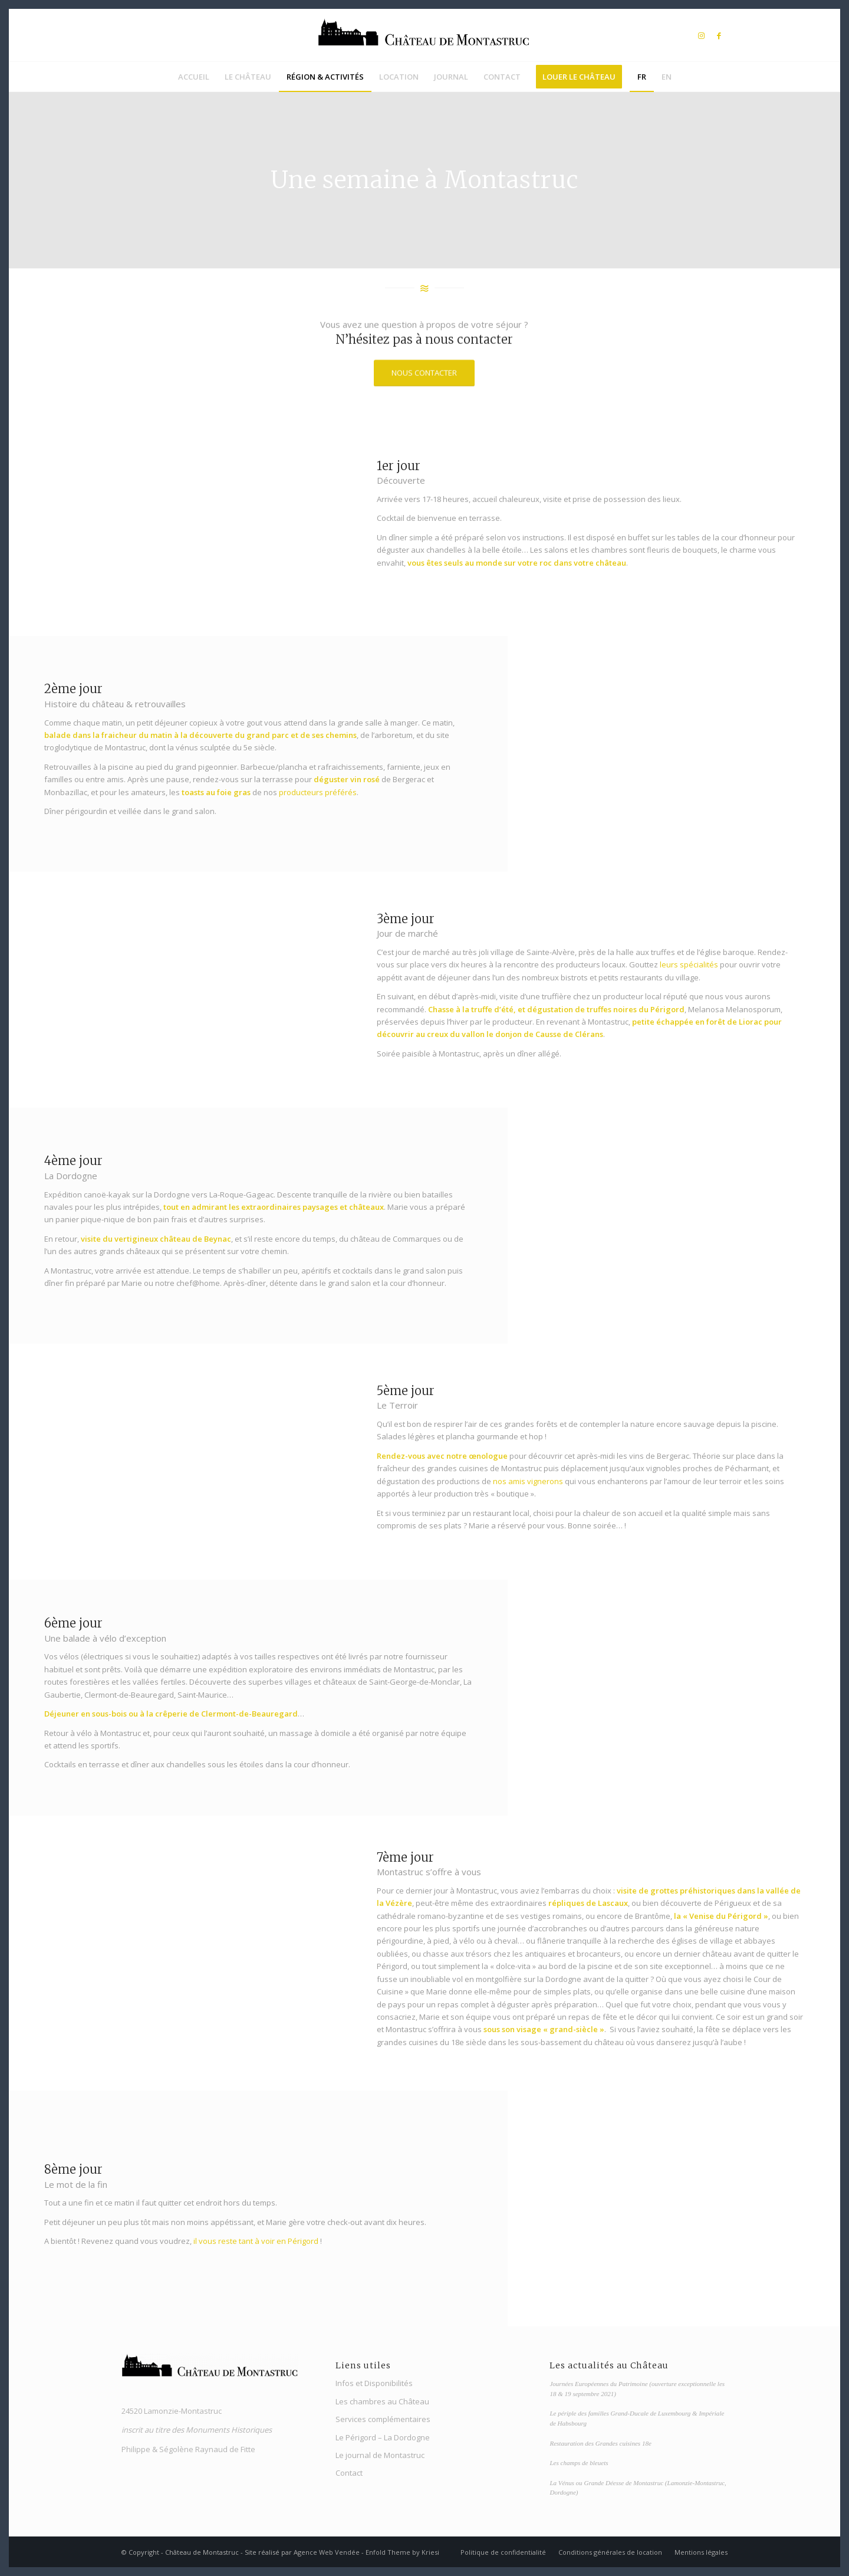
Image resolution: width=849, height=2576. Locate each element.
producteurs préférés (318, 792)
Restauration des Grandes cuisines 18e (600, 2443)
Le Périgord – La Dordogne (382, 2437)
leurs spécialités (689, 964)
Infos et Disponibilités (374, 2383)
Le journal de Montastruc (379, 2455)
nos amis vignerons (528, 1481)
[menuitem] (193, 76)
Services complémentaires (382, 2419)
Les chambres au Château (382, 2401)
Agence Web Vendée (327, 2552)
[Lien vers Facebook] (719, 35)
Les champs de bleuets (578, 2462)
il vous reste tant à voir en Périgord (255, 2241)
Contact (349, 2472)
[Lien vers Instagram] (701, 35)
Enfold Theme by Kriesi (402, 2552)
